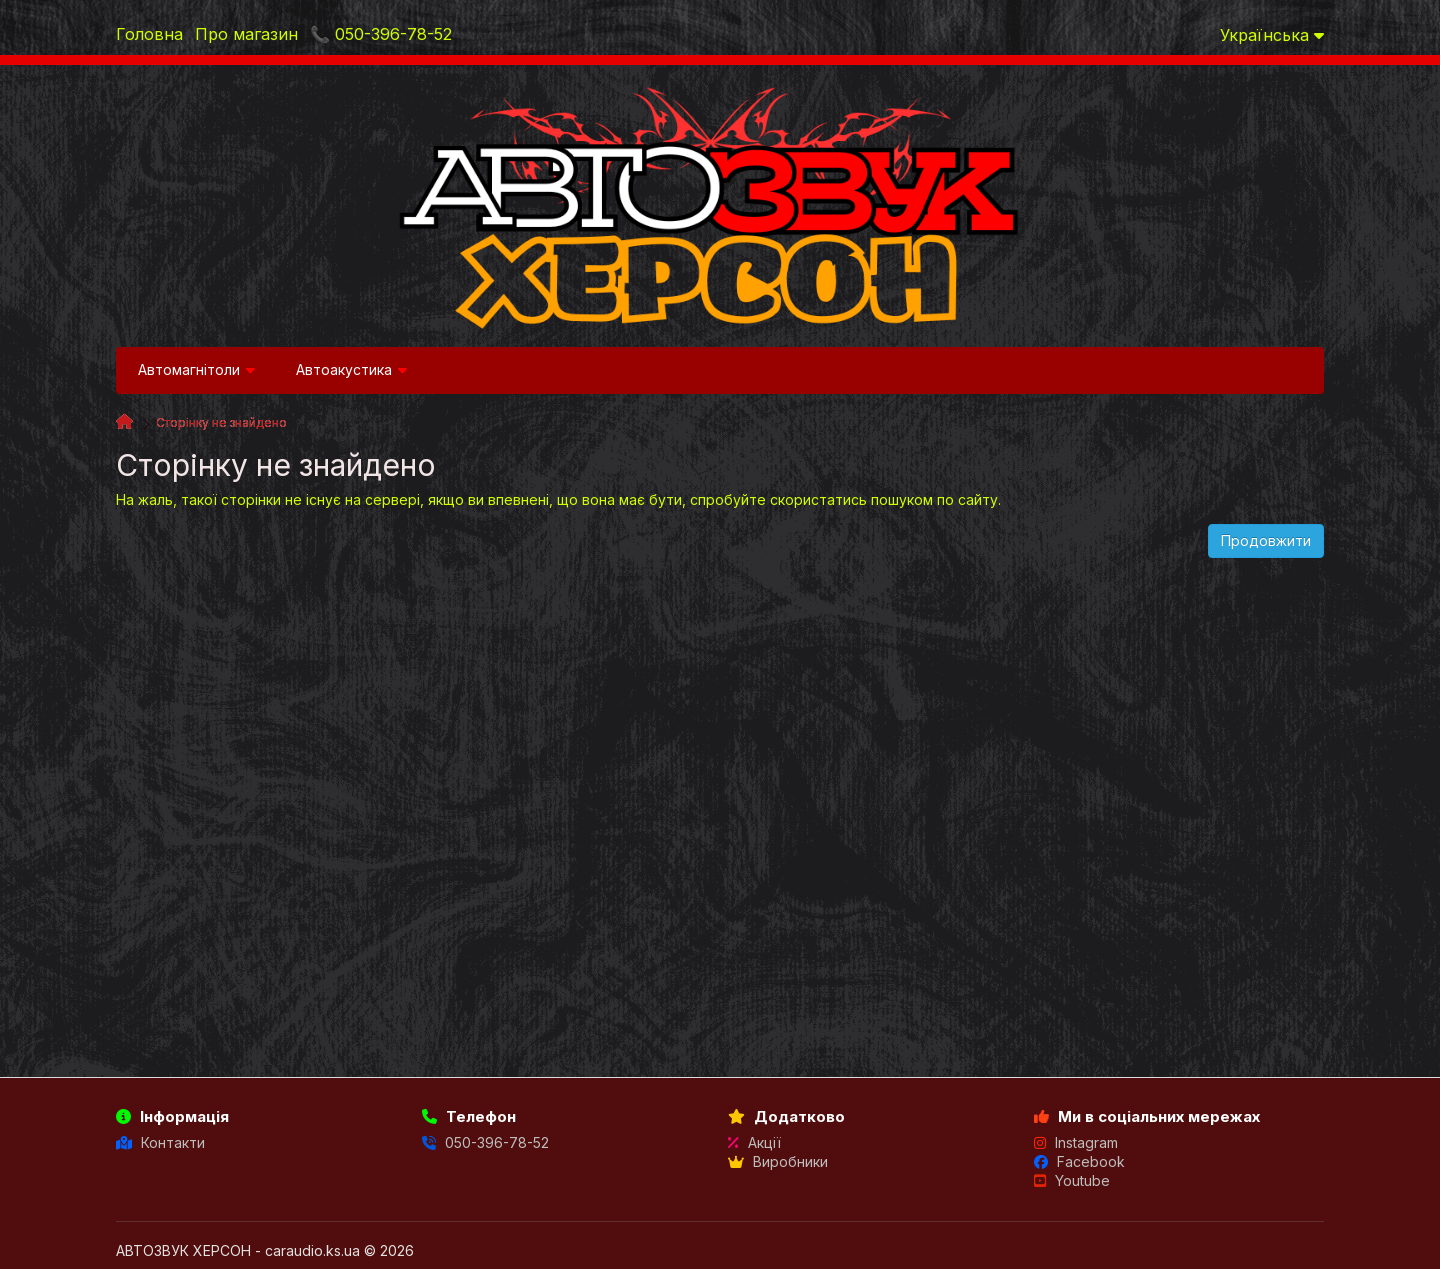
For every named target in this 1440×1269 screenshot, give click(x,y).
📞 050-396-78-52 (381, 34)
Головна (149, 34)
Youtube (1072, 1180)
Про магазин (246, 34)
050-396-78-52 (485, 1142)
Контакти (160, 1142)
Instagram (1076, 1142)
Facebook (1079, 1161)
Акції (754, 1142)
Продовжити (1266, 540)
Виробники (778, 1161)
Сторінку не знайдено (221, 422)
